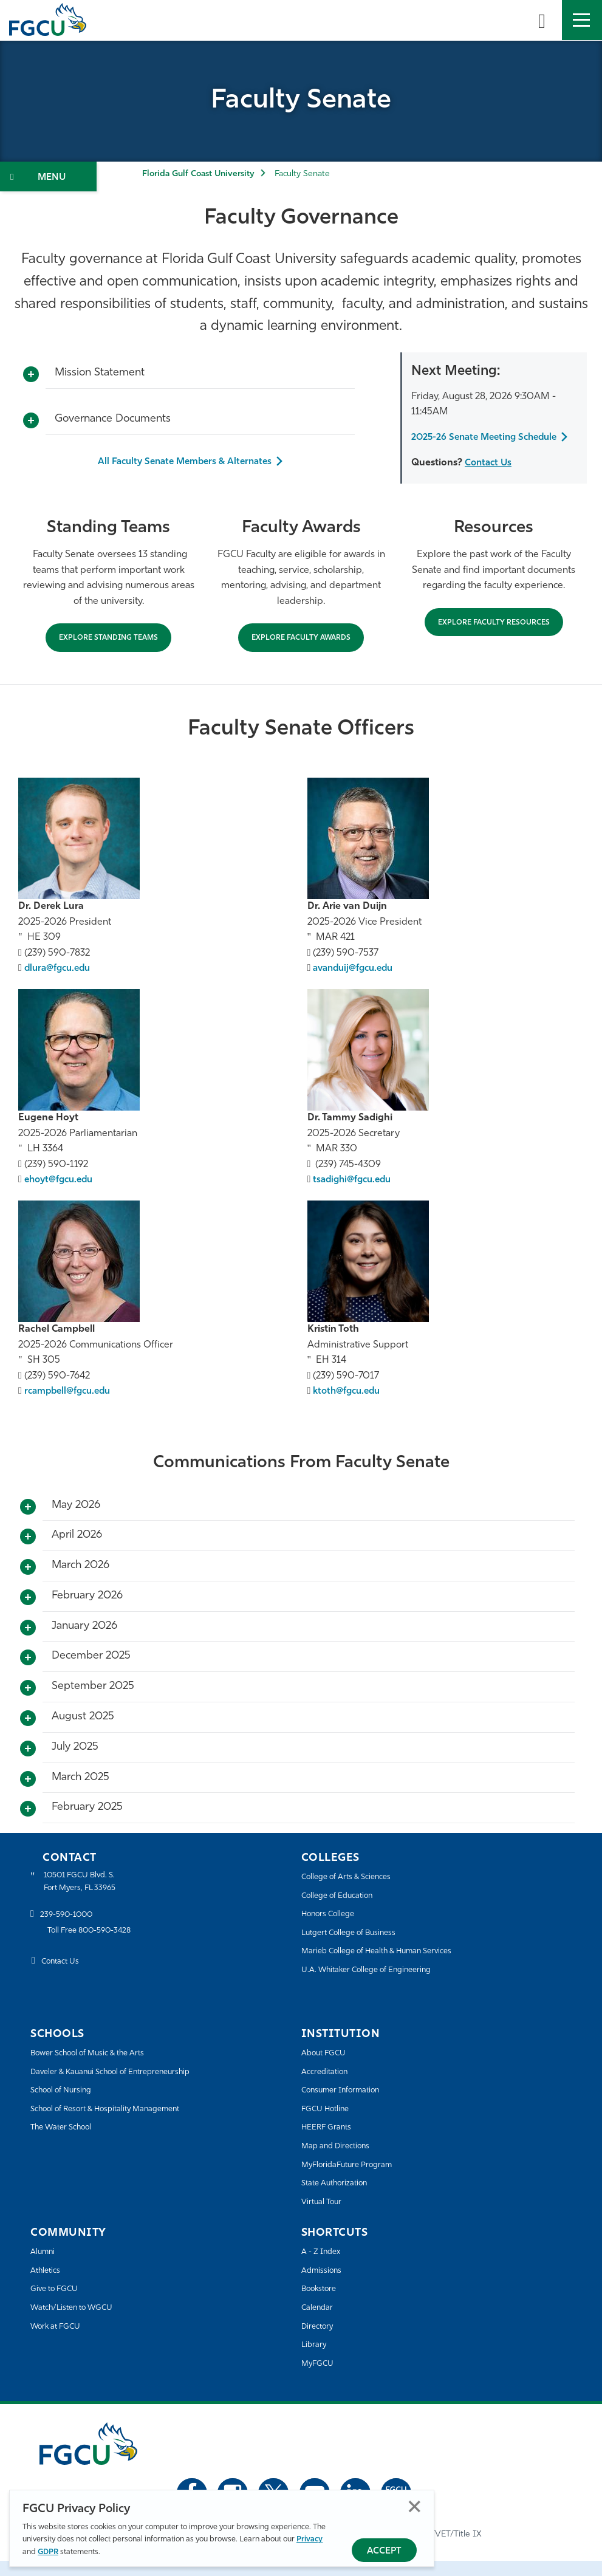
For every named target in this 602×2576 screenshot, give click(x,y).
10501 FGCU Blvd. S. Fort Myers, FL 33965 (86, 1899)
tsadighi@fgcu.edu (354, 1196)
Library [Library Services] (315, 2360)
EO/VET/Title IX (451, 2550)
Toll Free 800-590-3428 (97, 1949)
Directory (320, 2341)
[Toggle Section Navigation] (48, 176)
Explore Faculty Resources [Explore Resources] (494, 638)
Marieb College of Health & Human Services (390, 1966)
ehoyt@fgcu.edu (61, 1196)
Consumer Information (348, 2106)
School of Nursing (66, 2106)
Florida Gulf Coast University (198, 174)
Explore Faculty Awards (301, 653)
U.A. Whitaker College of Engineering (377, 1985)
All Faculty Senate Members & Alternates (184, 462)
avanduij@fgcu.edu (355, 984)
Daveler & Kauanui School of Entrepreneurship (125, 2087)
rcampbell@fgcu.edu (70, 1407)
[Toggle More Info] (31, 374)
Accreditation (328, 2087)
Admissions (324, 2285)
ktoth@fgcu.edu (349, 1407)
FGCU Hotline (329, 2124)
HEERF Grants (330, 2143)
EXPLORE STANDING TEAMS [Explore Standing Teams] (108, 653)
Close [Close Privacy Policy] (414, 2506)
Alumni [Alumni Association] (44, 2267)
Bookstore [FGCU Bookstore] (322, 2304)
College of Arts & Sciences (354, 1892)
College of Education (343, 1911)
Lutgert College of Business (357, 1948)
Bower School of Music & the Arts (99, 2069)
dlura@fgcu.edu (59, 984)
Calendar (319, 2323)
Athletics (47, 2285)
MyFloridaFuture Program (354, 2180)
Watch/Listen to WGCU (79, 2323)
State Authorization (340, 2199)
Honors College (332, 1929)
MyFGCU (320, 2378)
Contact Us (490, 478)
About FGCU (327, 2069)
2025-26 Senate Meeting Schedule (467, 445)
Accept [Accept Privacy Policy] (384, 2551)
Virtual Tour (324, 2217)
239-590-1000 (71, 1934)
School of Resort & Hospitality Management (120, 2124)
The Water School (66, 2143)
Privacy (309, 2539)
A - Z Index (324, 2267)
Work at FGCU (60, 2341)
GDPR (48, 2552)
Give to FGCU (58, 2304)
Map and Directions (341, 2162)
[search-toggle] (542, 20)
